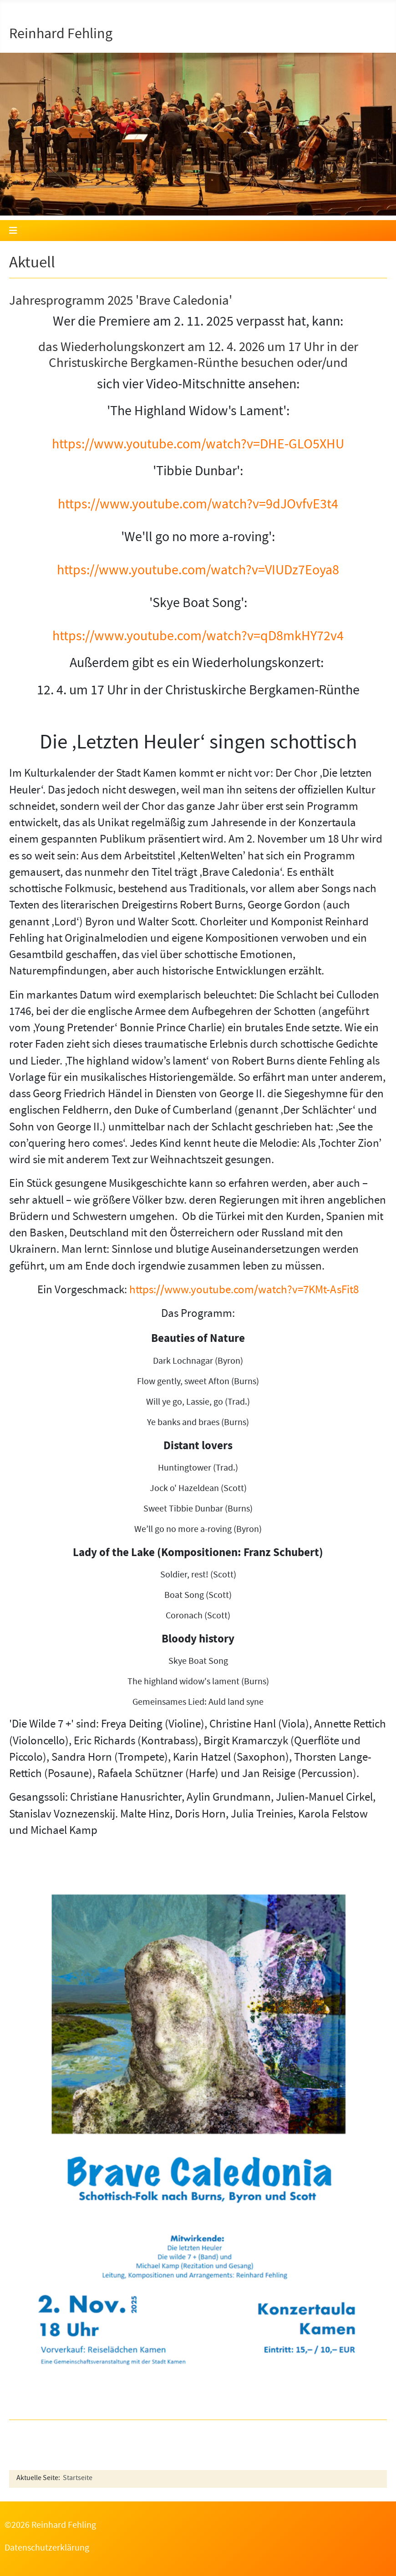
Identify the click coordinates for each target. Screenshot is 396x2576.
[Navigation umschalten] (198, 230)
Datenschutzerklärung (47, 2549)
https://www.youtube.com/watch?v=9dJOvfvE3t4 (198, 505)
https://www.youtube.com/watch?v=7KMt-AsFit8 (244, 1291)
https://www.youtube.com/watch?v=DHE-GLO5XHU (198, 445)
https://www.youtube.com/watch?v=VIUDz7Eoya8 (198, 571)
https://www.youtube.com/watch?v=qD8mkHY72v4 (198, 637)
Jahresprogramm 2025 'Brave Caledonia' (120, 302)
